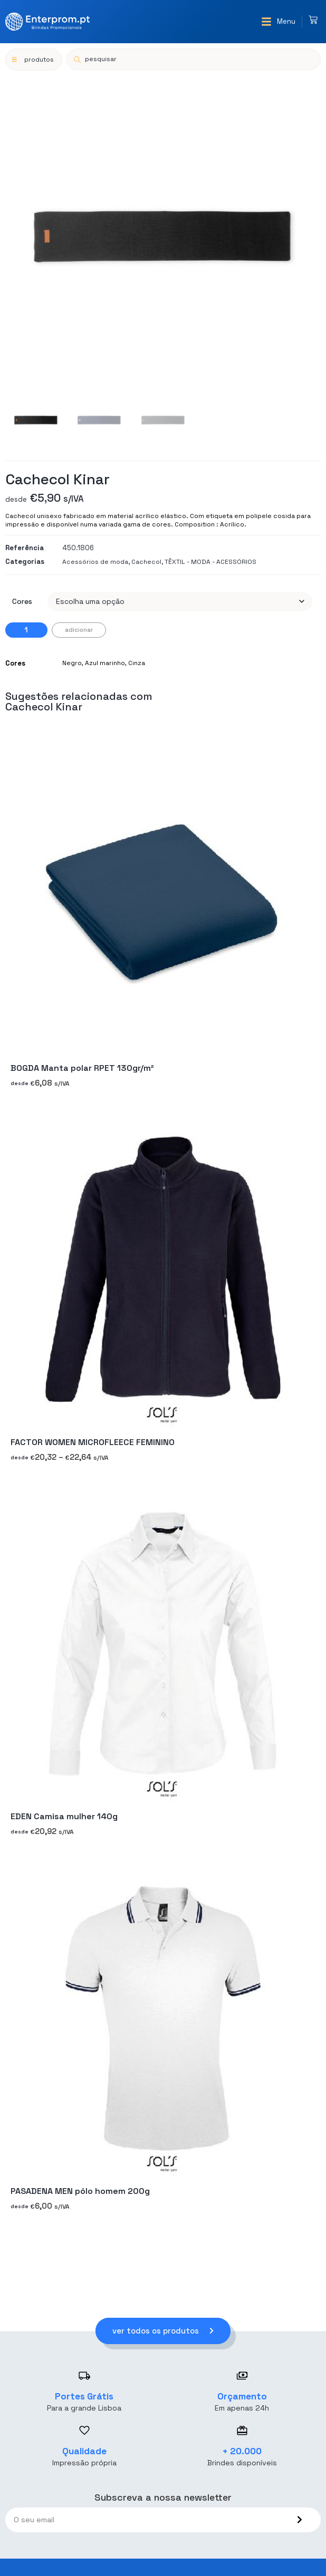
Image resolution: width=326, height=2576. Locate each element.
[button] (278, 21)
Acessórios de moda (95, 562)
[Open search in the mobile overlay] (193, 59)
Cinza (136, 663)
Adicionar (79, 629)
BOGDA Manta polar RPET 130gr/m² (82, 1068)
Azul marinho (105, 663)
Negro (72, 663)
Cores (22, 601)
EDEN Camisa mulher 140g (64, 1816)
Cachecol (146, 562)
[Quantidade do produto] (26, 630)
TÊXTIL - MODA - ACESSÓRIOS (210, 562)
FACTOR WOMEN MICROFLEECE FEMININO (93, 1442)
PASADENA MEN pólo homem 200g (80, 2191)
